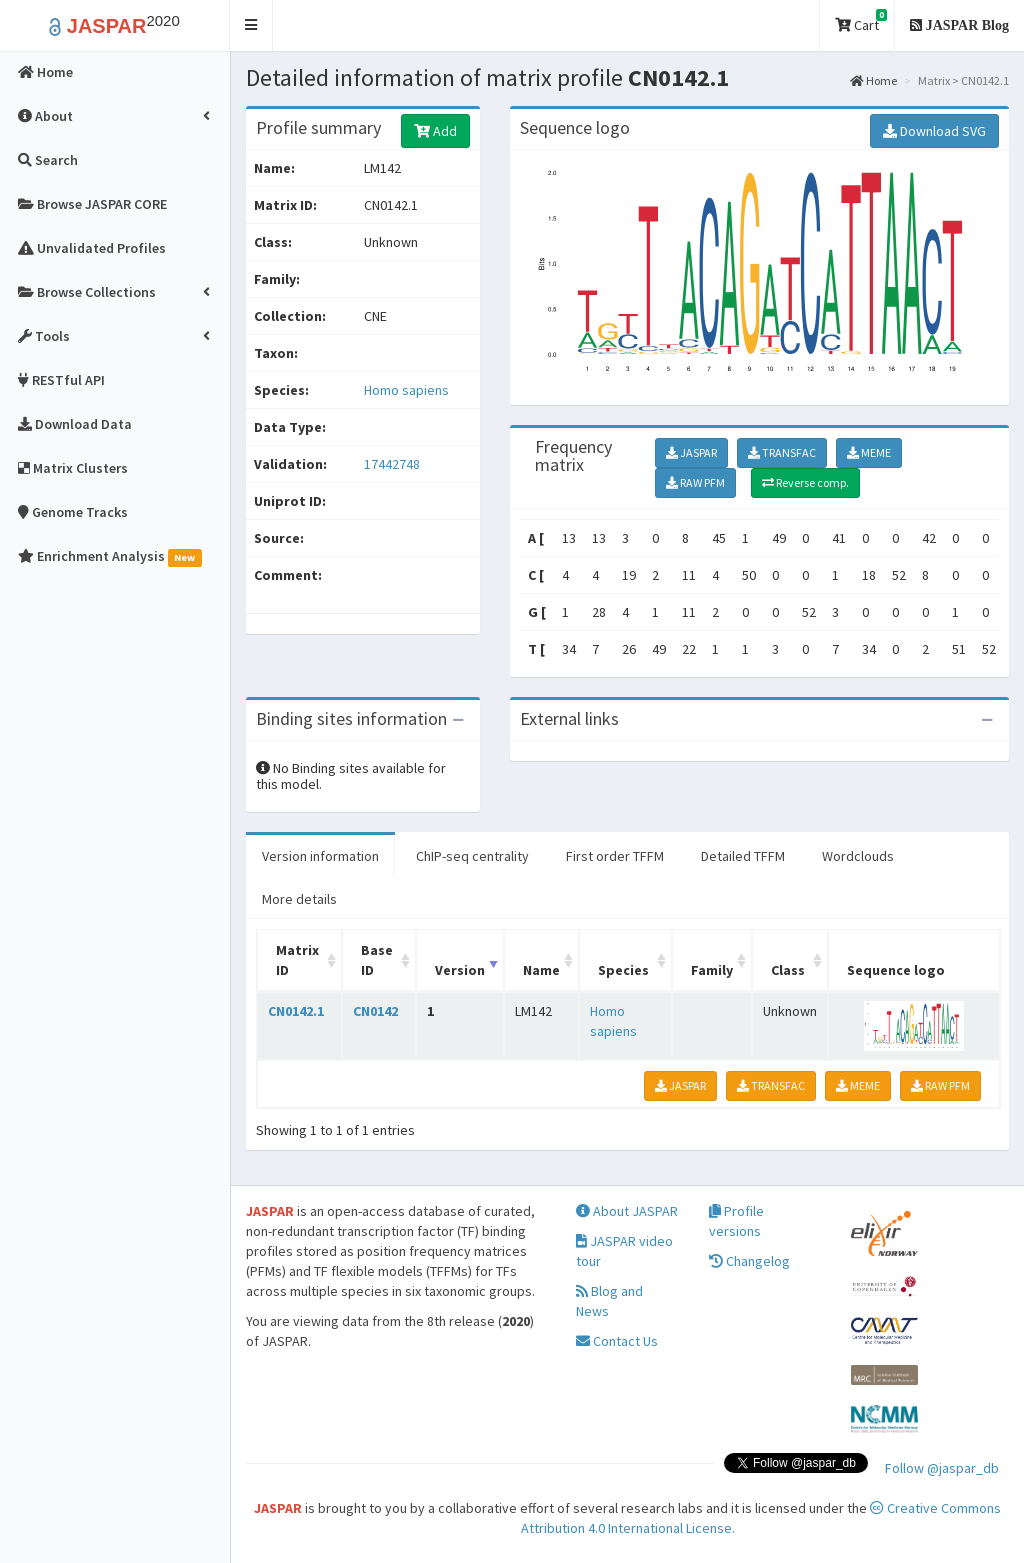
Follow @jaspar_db (942, 1468)
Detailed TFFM (743, 856)
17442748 (392, 464)
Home (873, 80)
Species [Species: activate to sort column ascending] (623, 970)
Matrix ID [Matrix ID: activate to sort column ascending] (297, 960)
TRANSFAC (782, 452)
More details (299, 899)
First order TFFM (615, 856)
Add (435, 131)
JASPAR (691, 452)
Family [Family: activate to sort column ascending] (712, 970)
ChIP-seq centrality (472, 856)
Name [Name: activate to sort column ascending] (541, 970)
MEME (869, 452)
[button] (251, 25)
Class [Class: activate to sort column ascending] (788, 970)
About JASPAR (627, 1211)
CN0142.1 (296, 1011)
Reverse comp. (805, 482)
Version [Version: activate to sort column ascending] (460, 970)
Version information (320, 856)
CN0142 (375, 1011)
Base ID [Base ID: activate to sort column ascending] (377, 960)
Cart (861, 21)
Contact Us (617, 1341)
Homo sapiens (406, 390)
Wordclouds (858, 856)
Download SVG (934, 131)
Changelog (749, 1261)
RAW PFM (695, 482)
